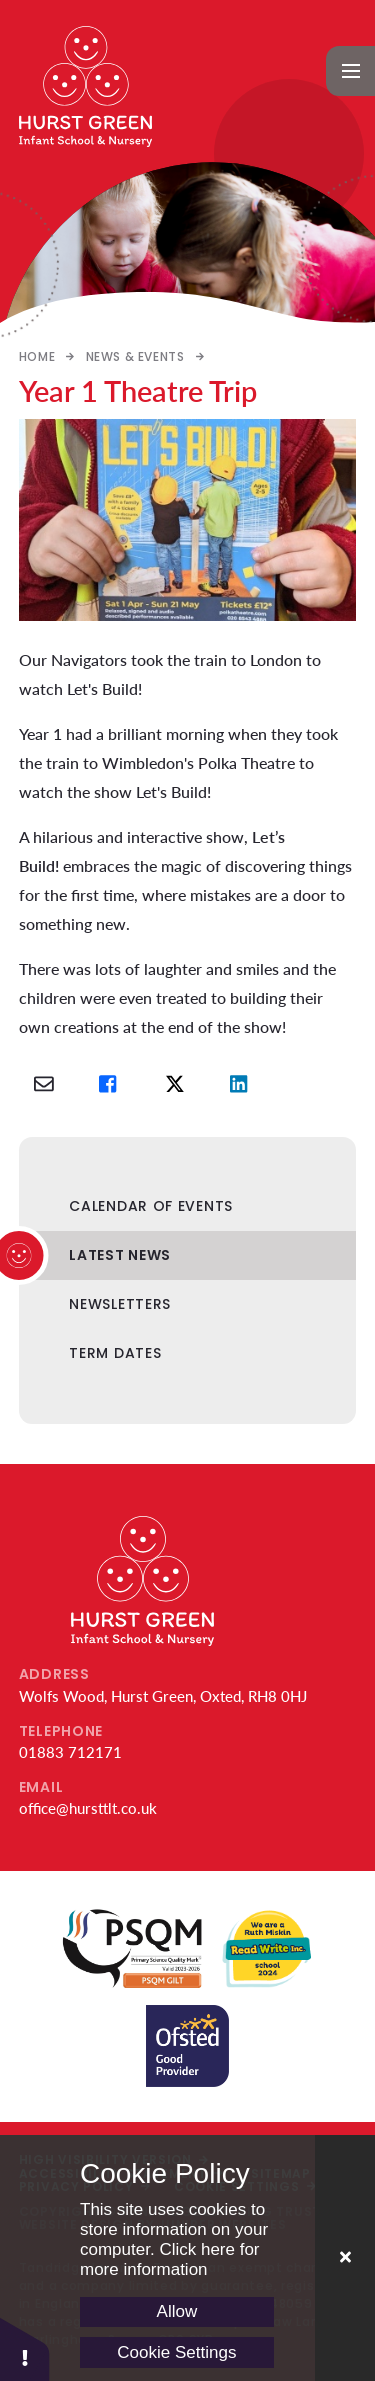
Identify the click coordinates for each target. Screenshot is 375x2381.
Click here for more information (170, 2259)
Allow (177, 2311)
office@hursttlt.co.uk (88, 1808)
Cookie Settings (176, 2352)
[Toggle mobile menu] (351, 71)
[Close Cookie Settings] (345, 2258)
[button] (25, 2348)
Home (37, 356)
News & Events (135, 356)
